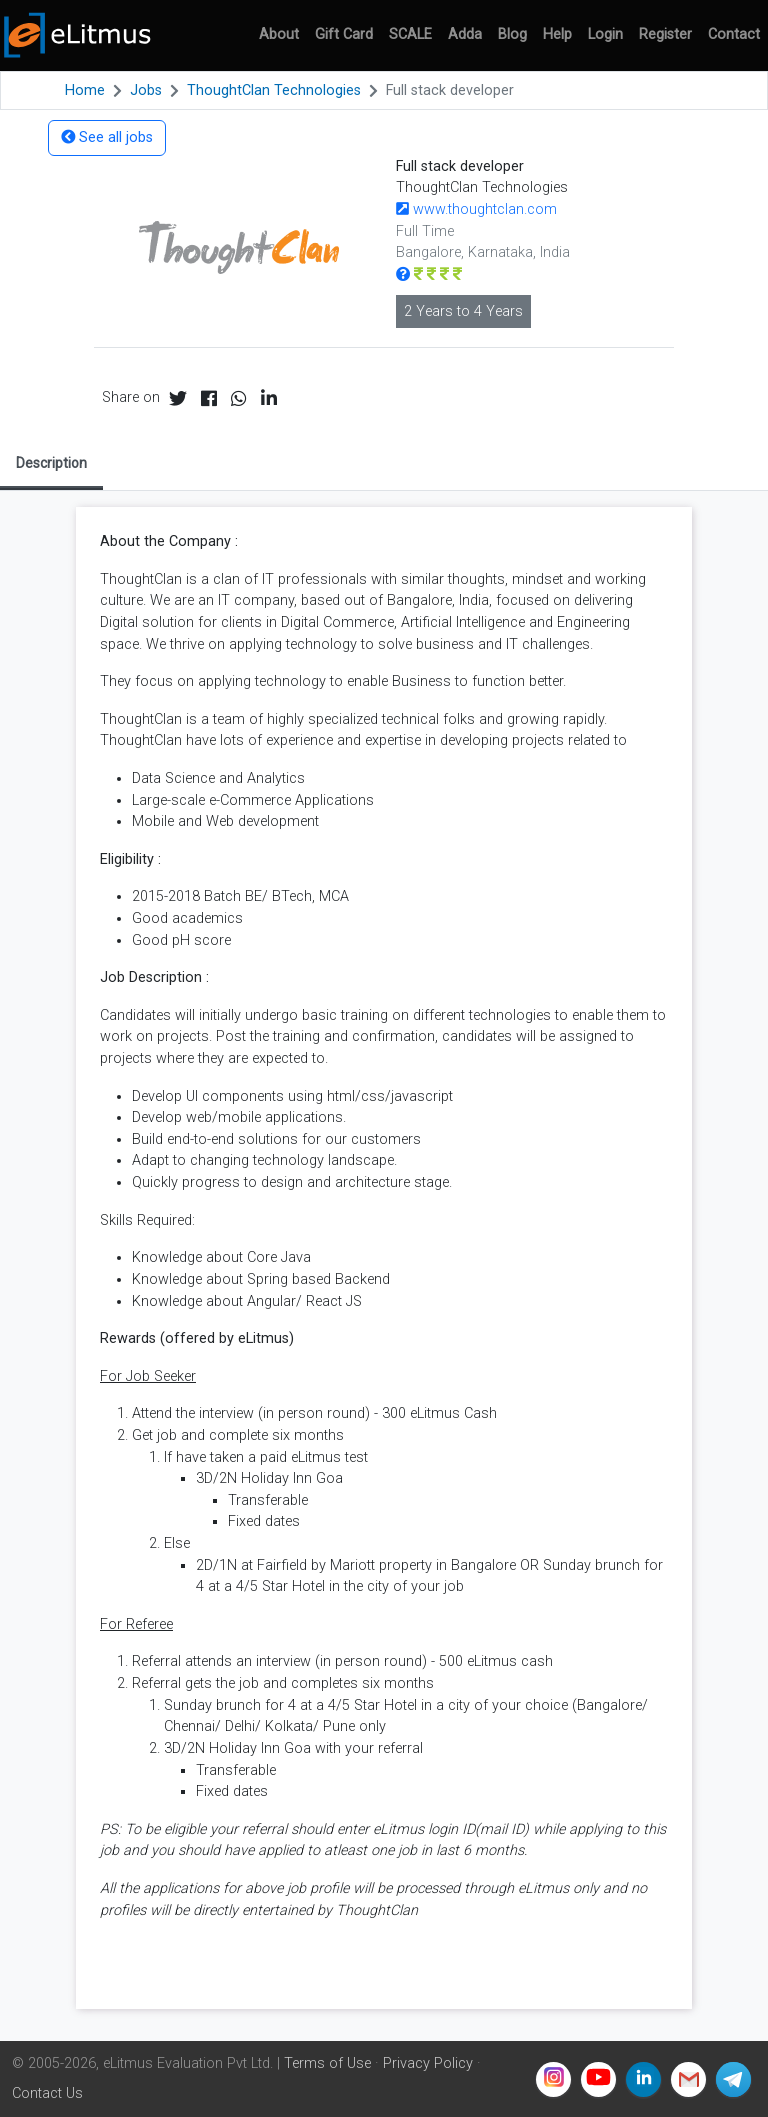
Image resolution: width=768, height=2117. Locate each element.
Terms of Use (327, 2063)
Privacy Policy (428, 2063)
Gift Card (344, 34)
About (279, 34)
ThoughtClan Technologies (274, 90)
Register (665, 34)
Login (605, 34)
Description (51, 463)
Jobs (146, 90)
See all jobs (107, 137)
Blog (512, 34)
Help (557, 34)
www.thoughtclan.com (476, 209)
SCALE (410, 34)
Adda (465, 34)
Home (85, 90)
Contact (734, 34)
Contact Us (47, 2093)
